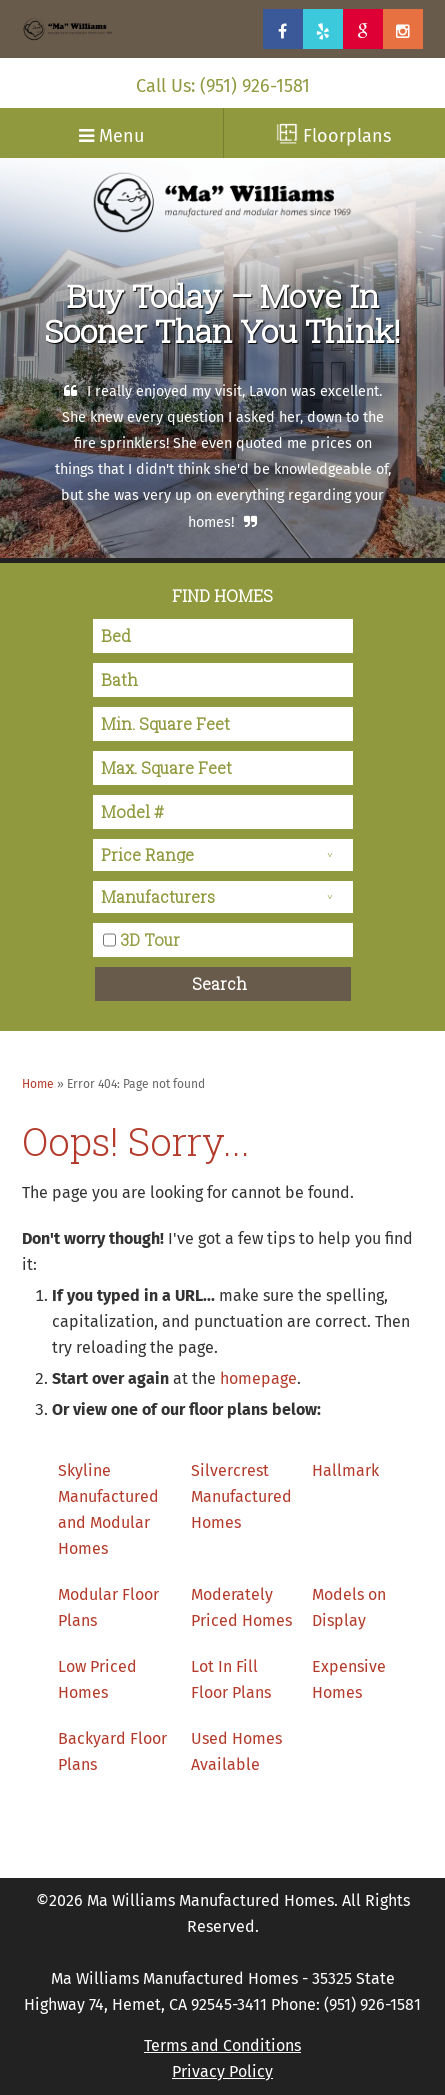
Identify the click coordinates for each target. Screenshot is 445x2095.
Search (219, 983)
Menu (111, 136)
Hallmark (345, 1470)
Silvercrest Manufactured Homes (241, 1496)
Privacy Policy (222, 2071)
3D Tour (150, 938)
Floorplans (333, 135)
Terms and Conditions (222, 2045)
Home (38, 1084)
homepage (258, 1378)
